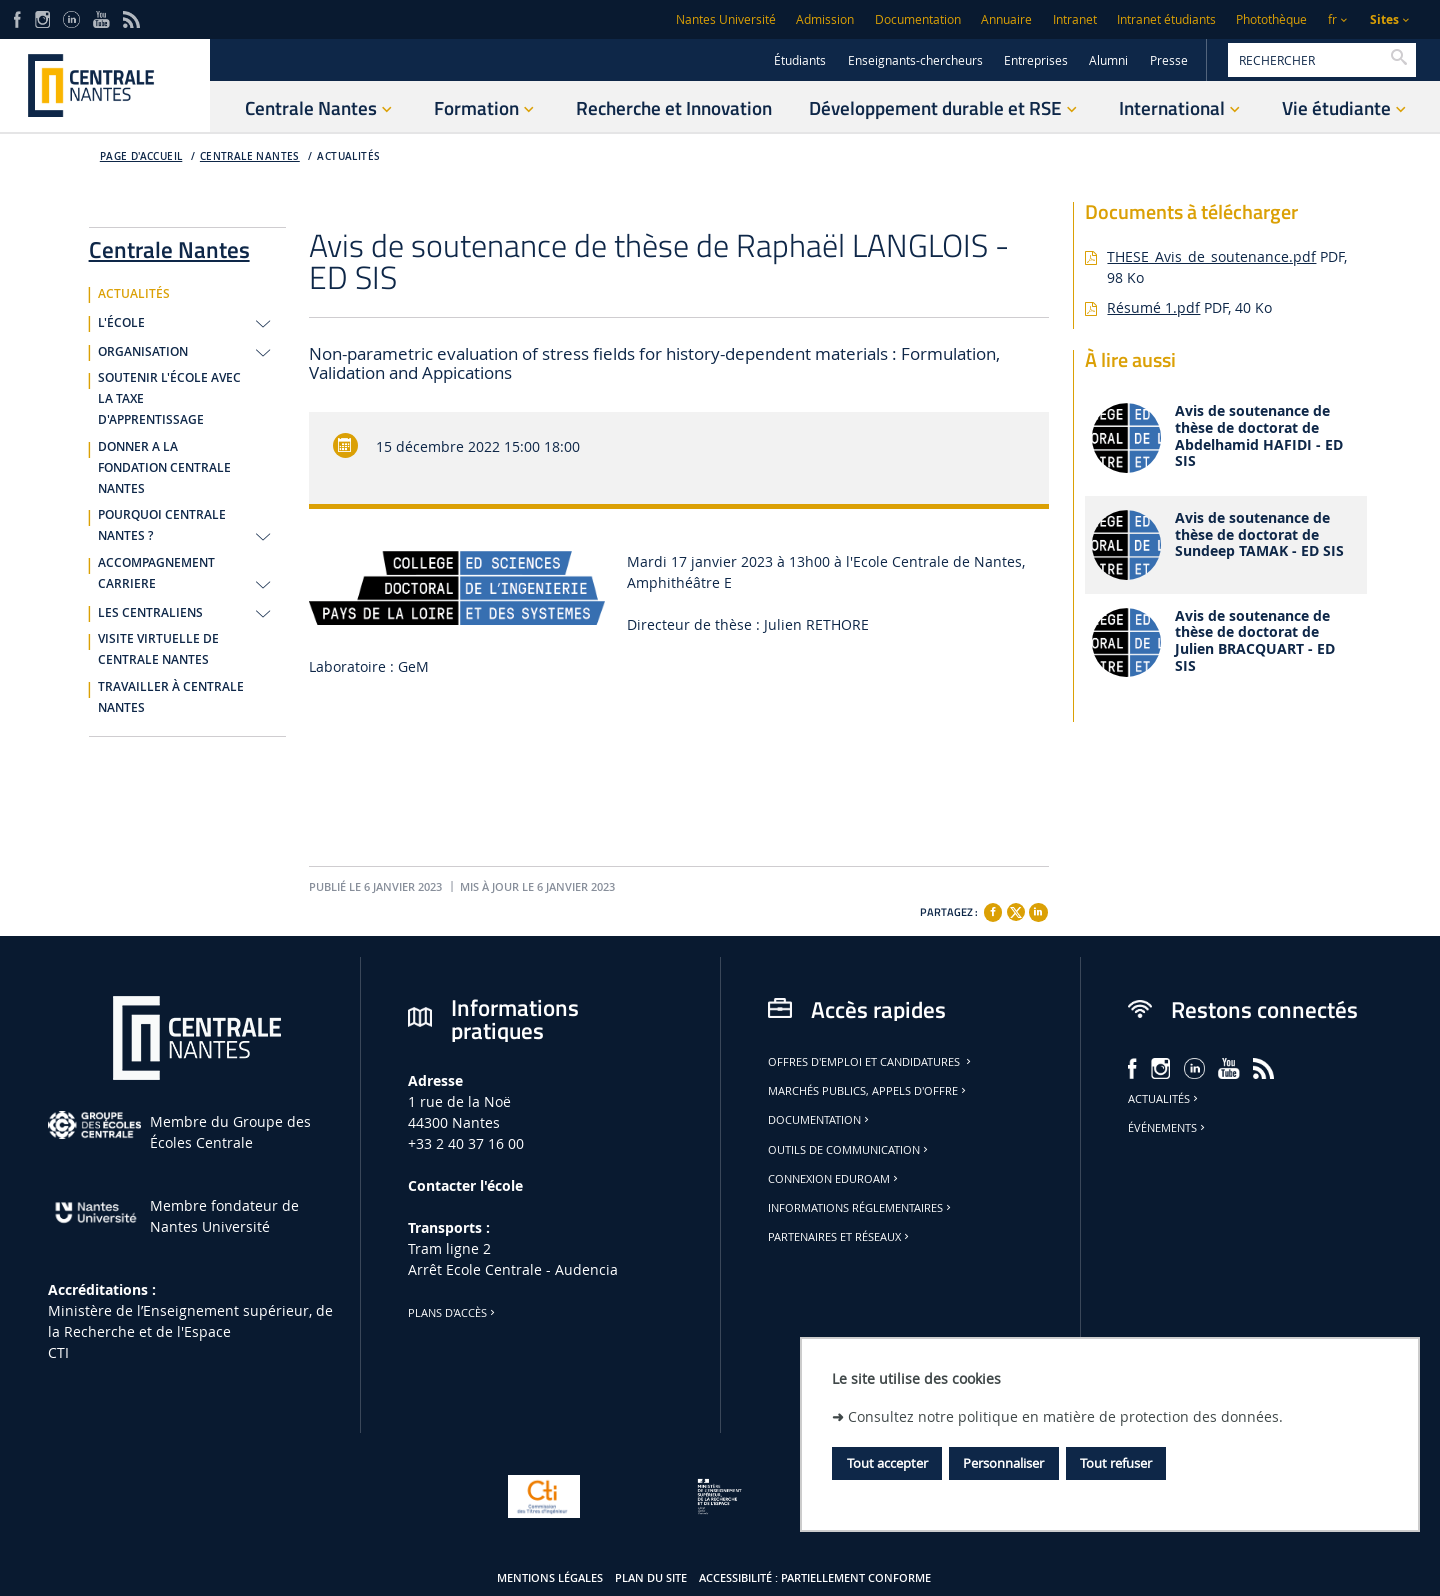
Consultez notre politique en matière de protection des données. (1065, 1416)
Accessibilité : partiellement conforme (815, 1578)
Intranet (1075, 19)
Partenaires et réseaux (840, 1237)
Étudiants (800, 60)
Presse (1169, 60)
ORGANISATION (143, 352)
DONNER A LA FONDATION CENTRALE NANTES (164, 468)
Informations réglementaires (861, 1208)
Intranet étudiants (1166, 19)
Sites (1384, 19)
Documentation (918, 19)
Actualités (1164, 1099)
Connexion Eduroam (834, 1179)
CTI (58, 1352)
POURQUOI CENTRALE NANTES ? (162, 525)
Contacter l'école (465, 1185)
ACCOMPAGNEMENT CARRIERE (156, 573)
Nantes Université (726, 19)
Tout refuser (1116, 1463)
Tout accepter (887, 1463)
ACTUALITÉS (348, 156)
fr (1332, 19)
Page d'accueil (141, 156)
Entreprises (1036, 60)
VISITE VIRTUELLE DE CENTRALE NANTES (158, 649)
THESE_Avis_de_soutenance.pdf (1211, 256)
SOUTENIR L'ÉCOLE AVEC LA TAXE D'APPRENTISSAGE (169, 399)
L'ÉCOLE (121, 323)
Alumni (1108, 60)
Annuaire (1006, 19)
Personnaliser (1003, 1463)
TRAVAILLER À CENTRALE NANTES (171, 697)
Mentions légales (550, 1578)
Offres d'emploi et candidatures (871, 1062)
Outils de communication (849, 1150)
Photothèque (1271, 19)
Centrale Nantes (250, 156)
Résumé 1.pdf (1153, 307)
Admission (825, 19)
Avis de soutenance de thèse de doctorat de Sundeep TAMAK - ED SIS (1259, 535)
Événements (1168, 1128)
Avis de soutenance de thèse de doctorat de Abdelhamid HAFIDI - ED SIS (1259, 436)
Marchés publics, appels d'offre (868, 1091)
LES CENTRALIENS (150, 613)
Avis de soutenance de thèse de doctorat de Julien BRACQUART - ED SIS (1255, 641)
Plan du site (651, 1578)
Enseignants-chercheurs (915, 60)
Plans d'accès (453, 1313)
